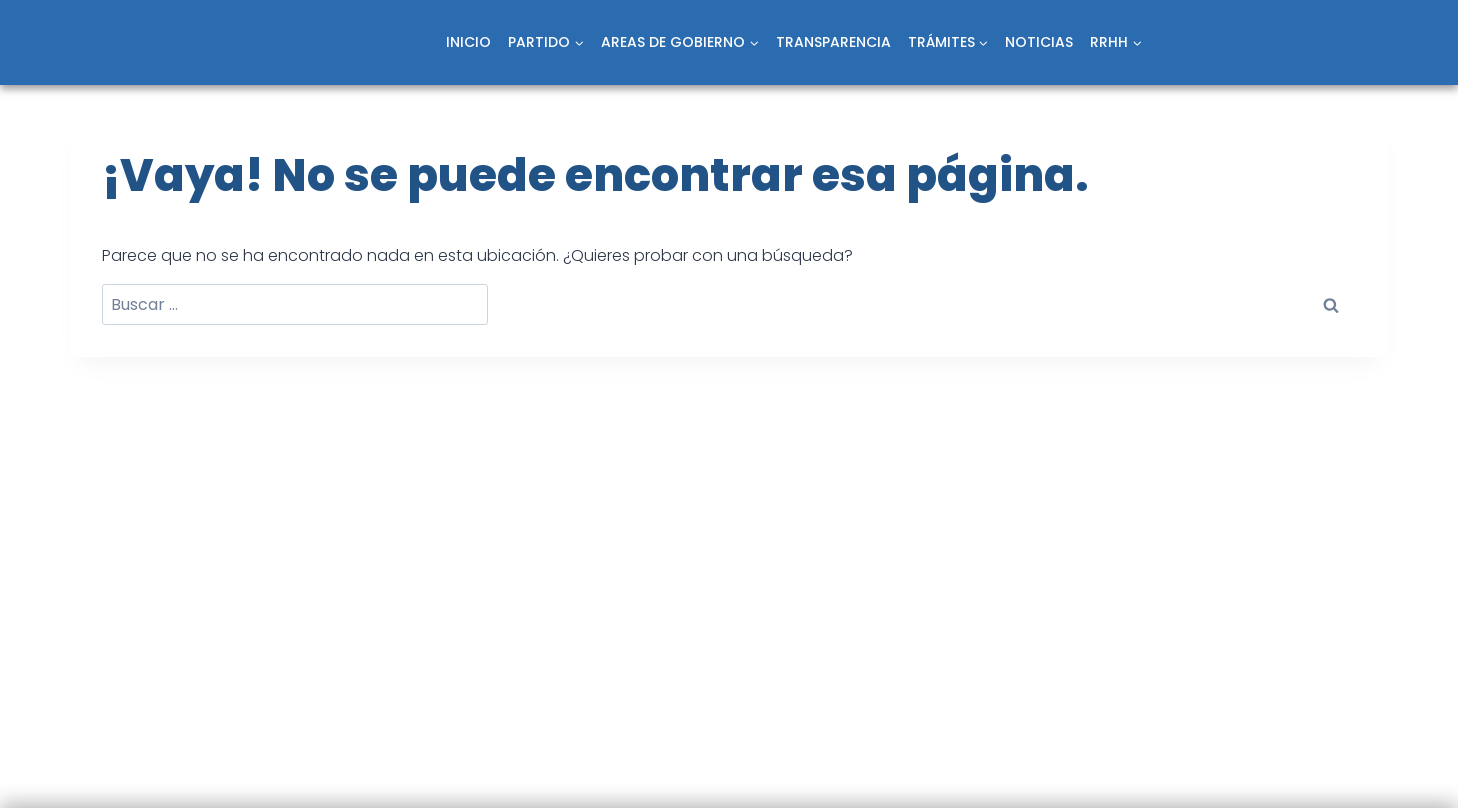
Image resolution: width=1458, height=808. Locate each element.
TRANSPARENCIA (833, 42)
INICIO (468, 42)
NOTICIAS (1039, 42)
